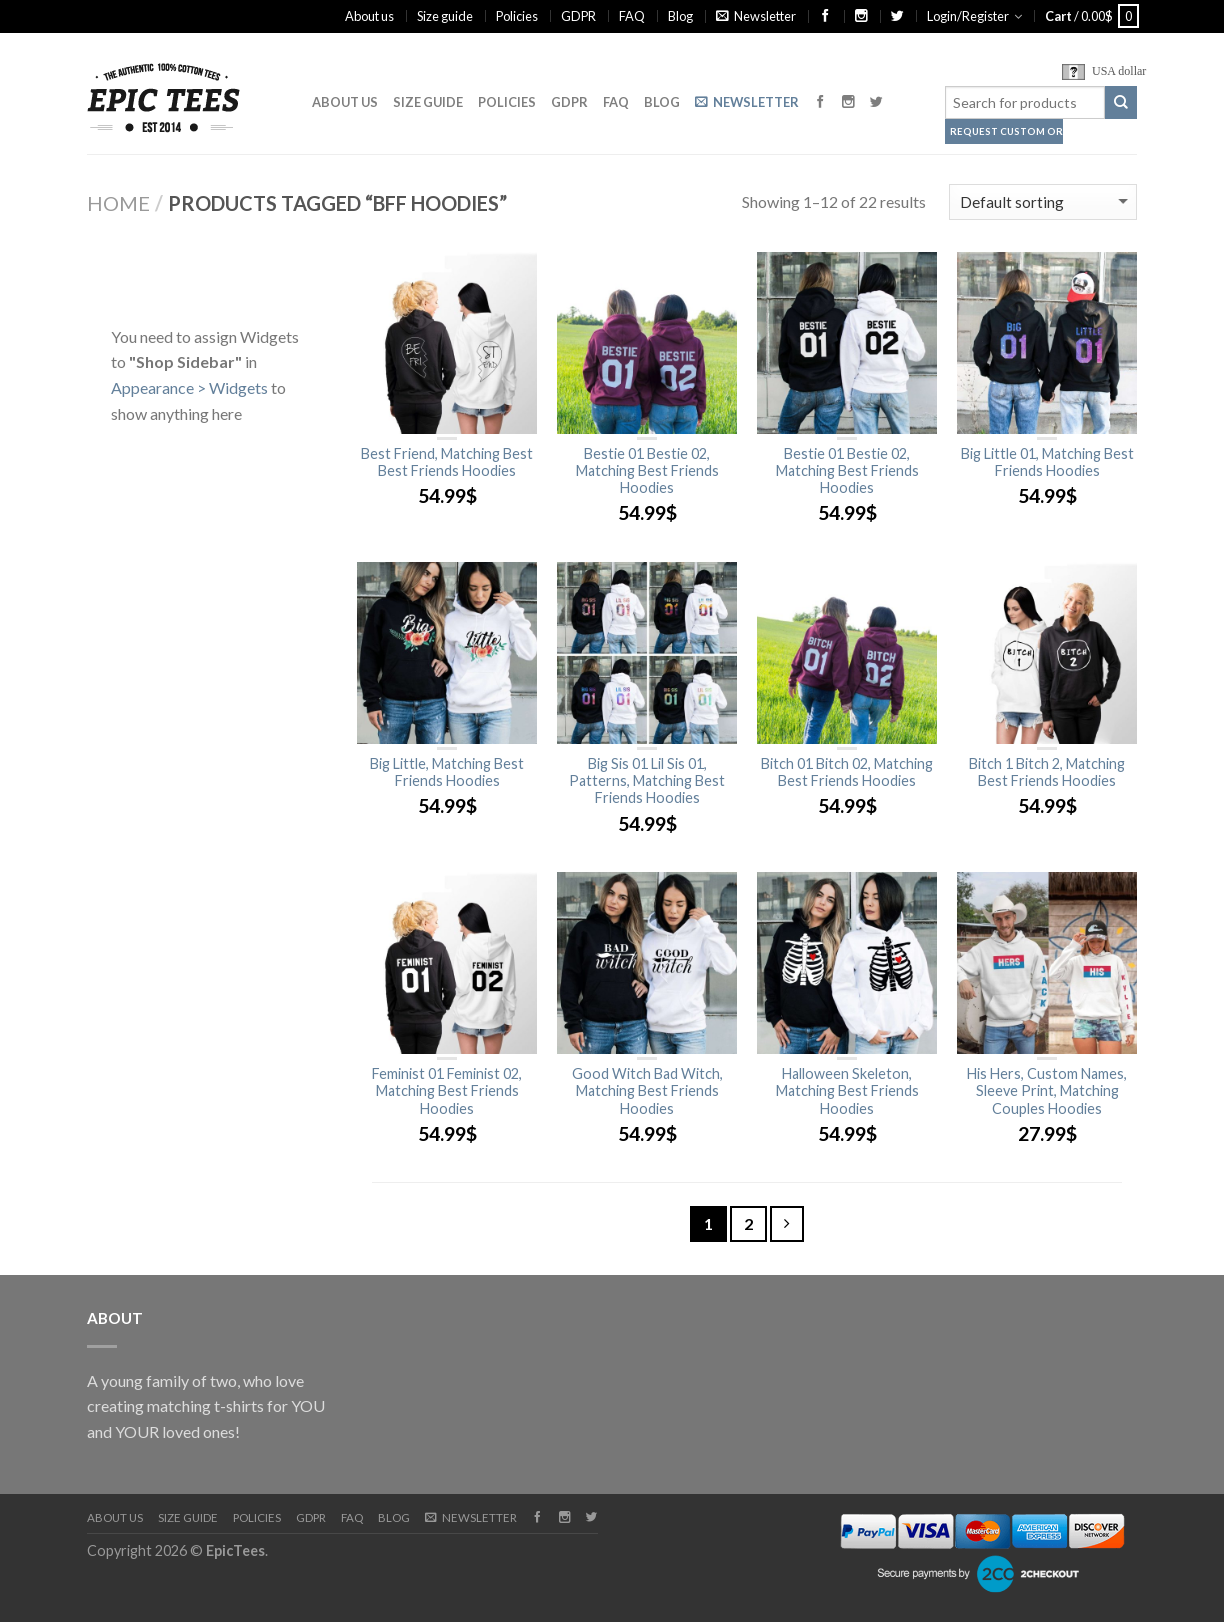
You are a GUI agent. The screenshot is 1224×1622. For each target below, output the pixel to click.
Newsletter (756, 16)
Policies (517, 16)
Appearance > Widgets (189, 387)
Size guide (445, 16)
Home (118, 203)
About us (369, 16)
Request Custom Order (1006, 131)
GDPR (578, 16)
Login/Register (968, 16)
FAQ (632, 16)
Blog (680, 16)
